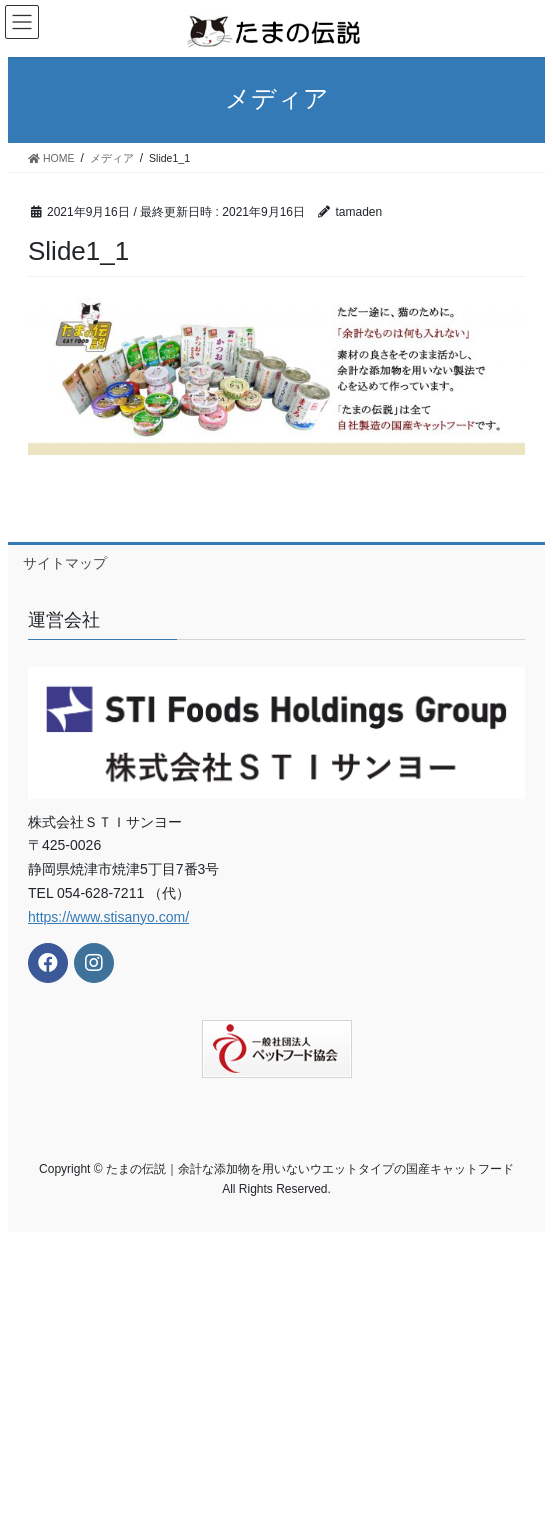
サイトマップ (65, 563)
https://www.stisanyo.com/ (108, 917)
